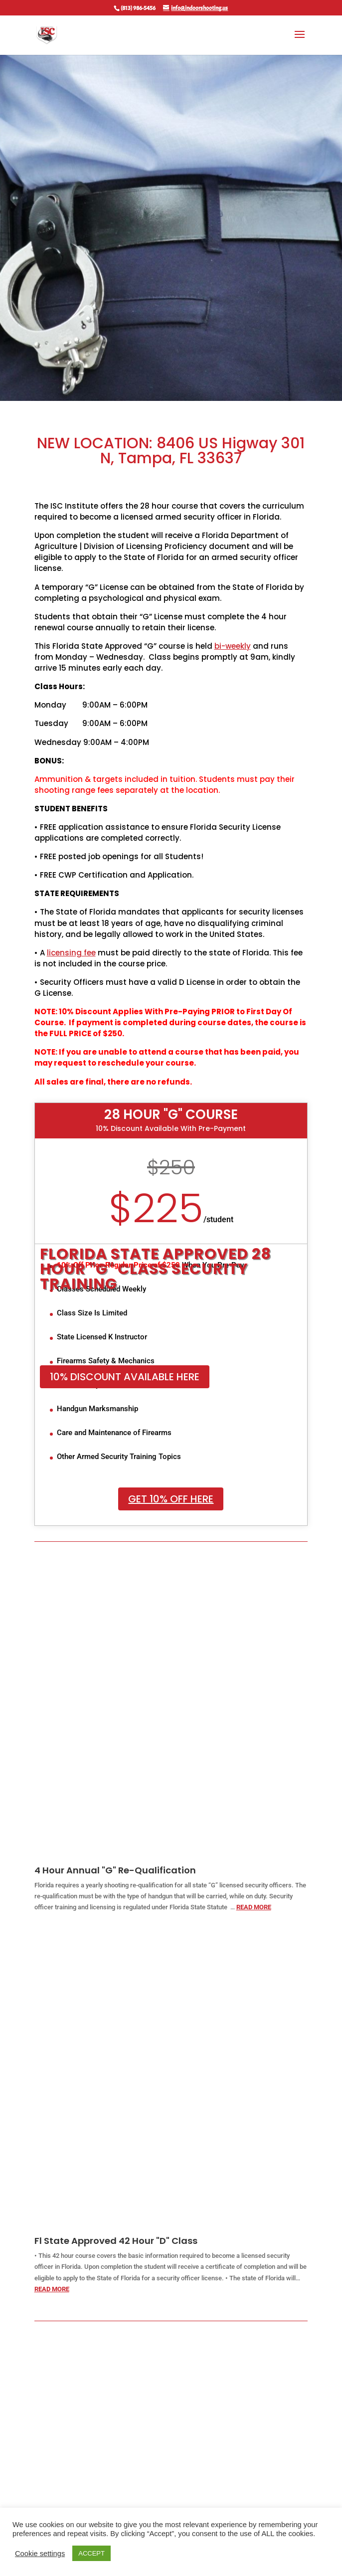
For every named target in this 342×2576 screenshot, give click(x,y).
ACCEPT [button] (91, 2553)
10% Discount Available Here (124, 1377)
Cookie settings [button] (40, 2554)
